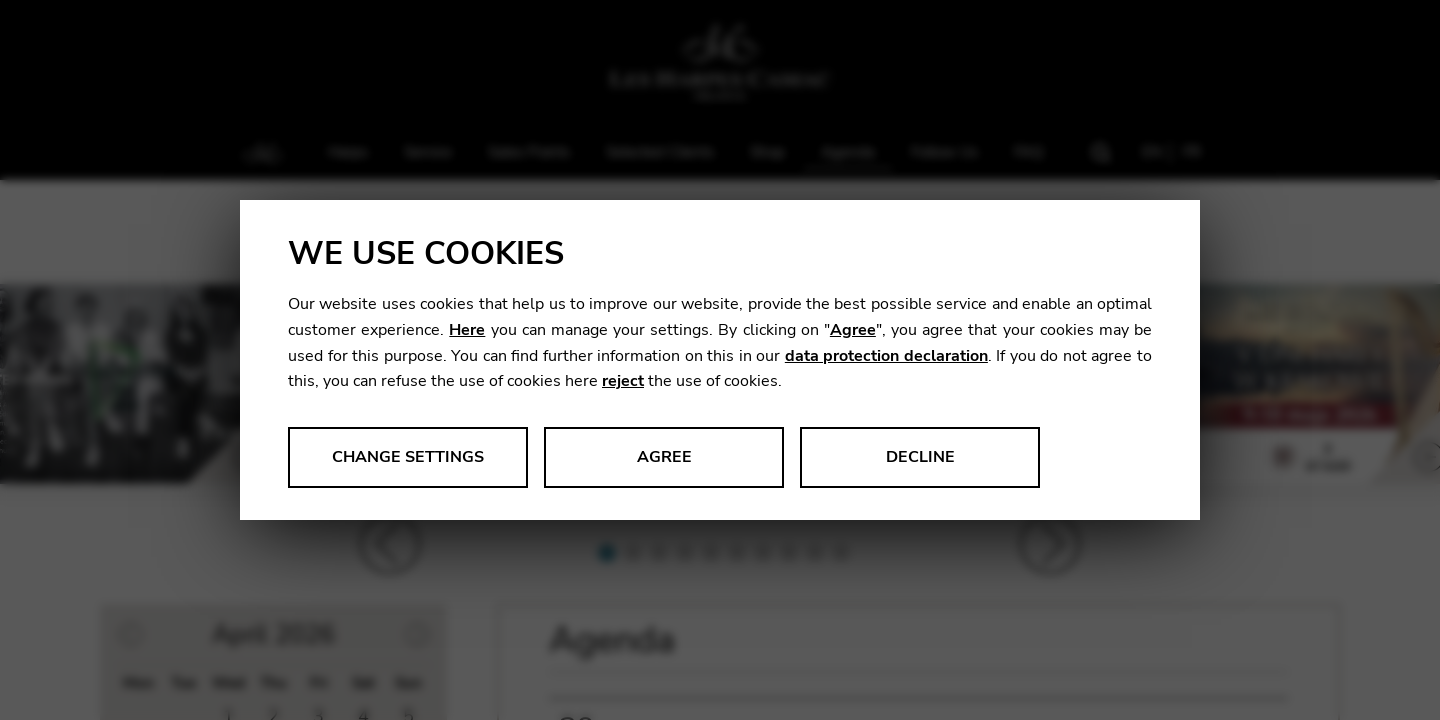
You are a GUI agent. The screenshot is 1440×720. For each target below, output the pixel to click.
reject (623, 381)
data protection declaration (886, 356)
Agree (853, 330)
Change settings (408, 457)
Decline (920, 457)
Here (467, 330)
